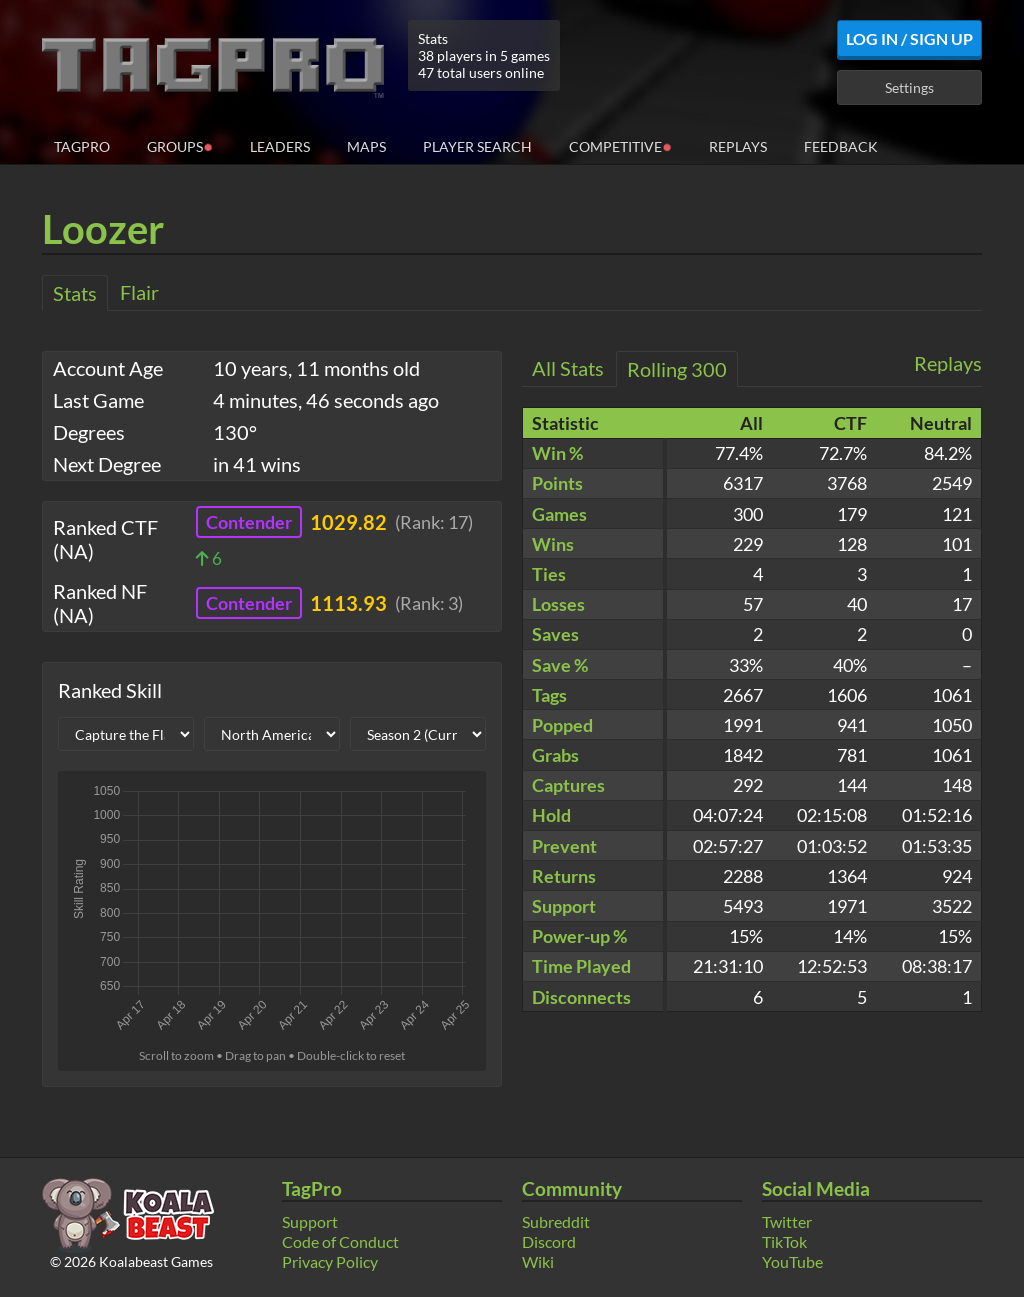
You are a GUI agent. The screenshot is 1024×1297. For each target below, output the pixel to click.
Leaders (280, 146)
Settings (909, 87)
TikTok (784, 1241)
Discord (549, 1241)
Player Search (477, 146)
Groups (180, 145)
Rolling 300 (677, 369)
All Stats (568, 368)
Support (310, 1221)
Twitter (787, 1221)
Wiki (538, 1261)
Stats (75, 293)
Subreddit (556, 1221)
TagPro (82, 146)
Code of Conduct (340, 1241)
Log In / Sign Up (909, 38)
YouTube (792, 1261)
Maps (366, 146)
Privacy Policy (330, 1261)
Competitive (620, 145)
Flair (139, 292)
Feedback (841, 146)
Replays (738, 146)
